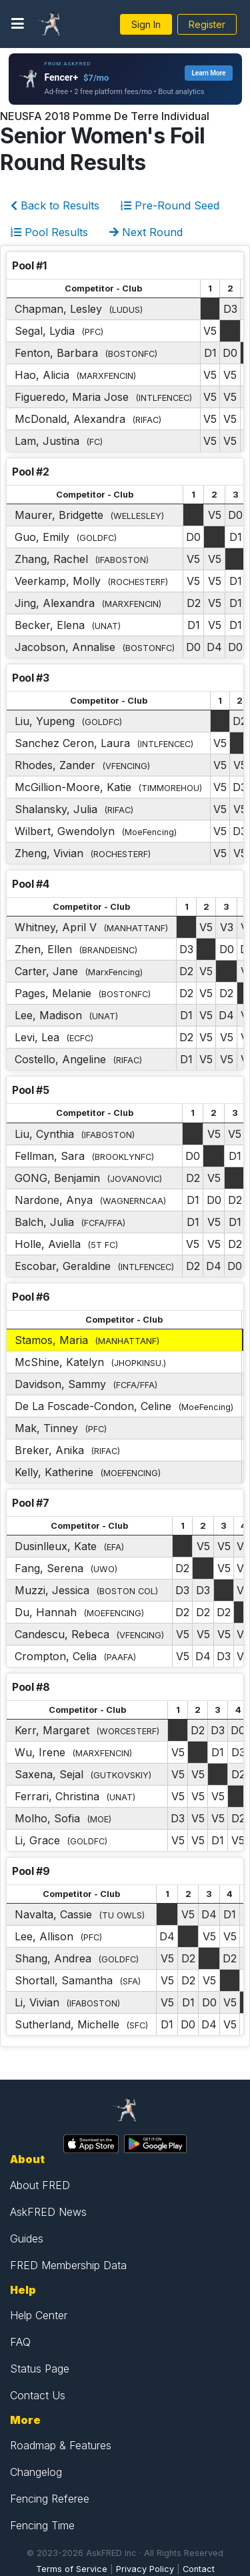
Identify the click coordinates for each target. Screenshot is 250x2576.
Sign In (146, 24)
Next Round (146, 232)
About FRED (40, 2185)
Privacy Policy (145, 2569)
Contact (199, 2569)
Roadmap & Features (60, 2445)
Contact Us (37, 2395)
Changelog (36, 2472)
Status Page (39, 2368)
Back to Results (55, 205)
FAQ (20, 2342)
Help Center (38, 2315)
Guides (26, 2238)
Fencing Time (42, 2525)
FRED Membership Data (68, 2265)
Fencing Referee (49, 2498)
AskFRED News (48, 2211)
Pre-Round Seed (170, 205)
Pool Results (49, 232)
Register (207, 24)
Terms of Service (71, 2569)
